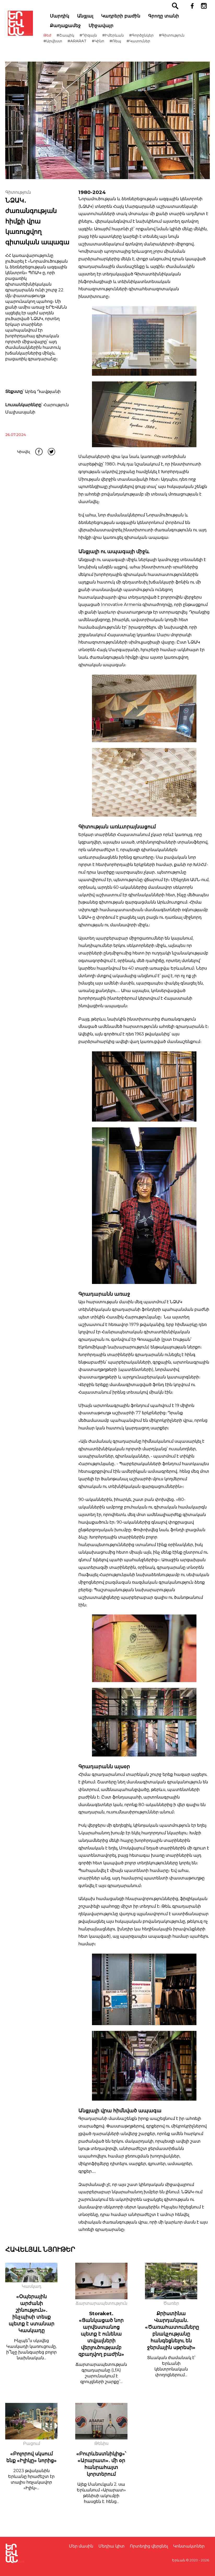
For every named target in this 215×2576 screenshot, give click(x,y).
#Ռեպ (124, 41)
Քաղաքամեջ (74, 25)
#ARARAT (85, 41)
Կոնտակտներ (189, 2546)
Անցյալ (94, 16)
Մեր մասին (81, 2546)
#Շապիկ (74, 35)
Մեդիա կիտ (111, 2546)
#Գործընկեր (150, 35)
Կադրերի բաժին (129, 16)
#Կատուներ (147, 41)
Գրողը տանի (172, 16)
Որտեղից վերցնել (149, 2546)
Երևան (178, 2560)
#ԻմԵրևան (122, 35)
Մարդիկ (68, 16)
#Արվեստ (61, 41)
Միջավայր (109, 25)
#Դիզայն (97, 35)
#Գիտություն (180, 35)
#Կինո (107, 41)
